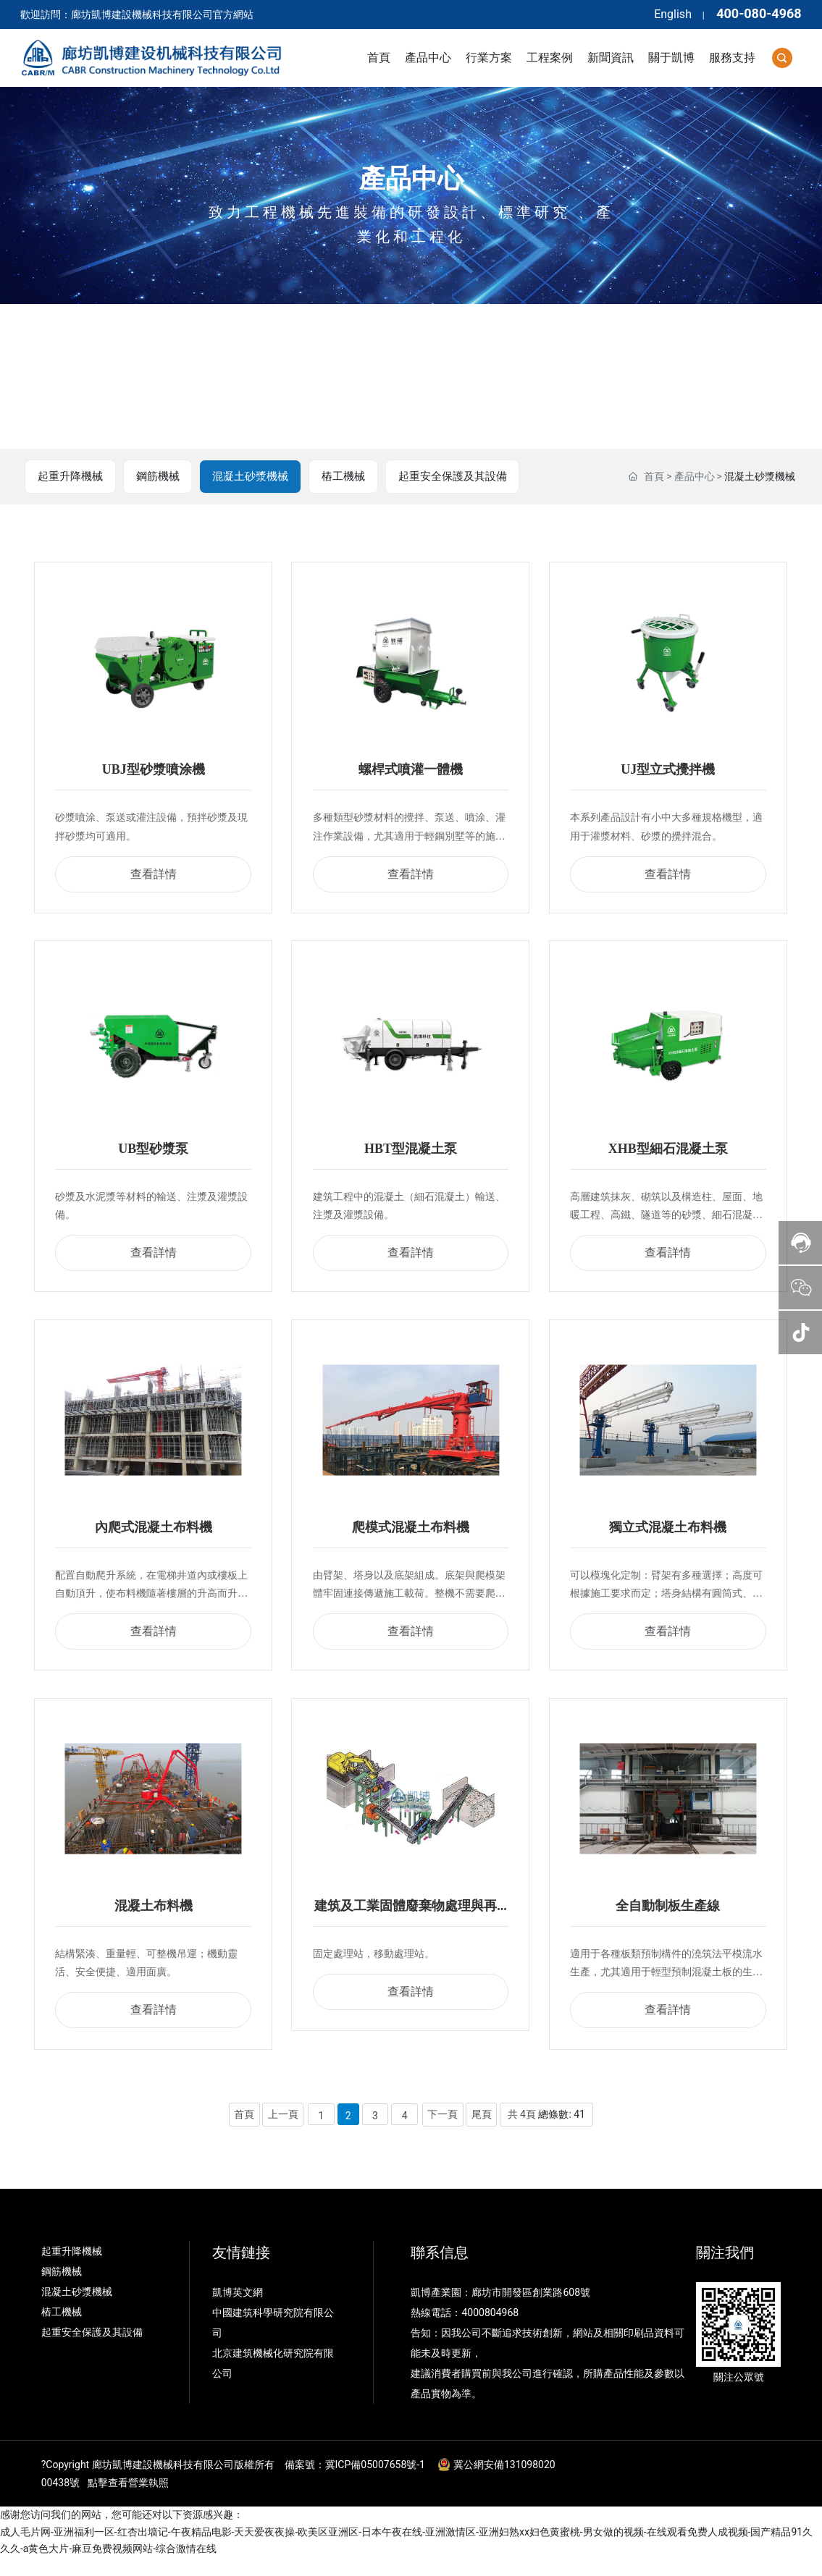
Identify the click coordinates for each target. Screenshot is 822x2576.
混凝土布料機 (153, 1922)
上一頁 (283, 2132)
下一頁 (443, 2132)
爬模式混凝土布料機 (410, 1539)
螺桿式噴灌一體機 (410, 773)
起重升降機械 (71, 476)
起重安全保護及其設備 (459, 476)
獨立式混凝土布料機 (667, 1539)
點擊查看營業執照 (128, 2501)
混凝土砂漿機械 (253, 476)
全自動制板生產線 (668, 1922)
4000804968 (490, 2331)
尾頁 (481, 2132)
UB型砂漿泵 (153, 1156)
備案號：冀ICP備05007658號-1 (355, 2483)
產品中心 (411, 179)
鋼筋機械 (159, 476)
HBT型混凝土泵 (410, 1156)
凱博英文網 (238, 2311)
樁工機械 (347, 476)
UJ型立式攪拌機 (668, 773)
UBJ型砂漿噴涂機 (153, 773)
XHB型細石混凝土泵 (668, 1156)
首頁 (654, 477)
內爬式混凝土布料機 (153, 1539)
